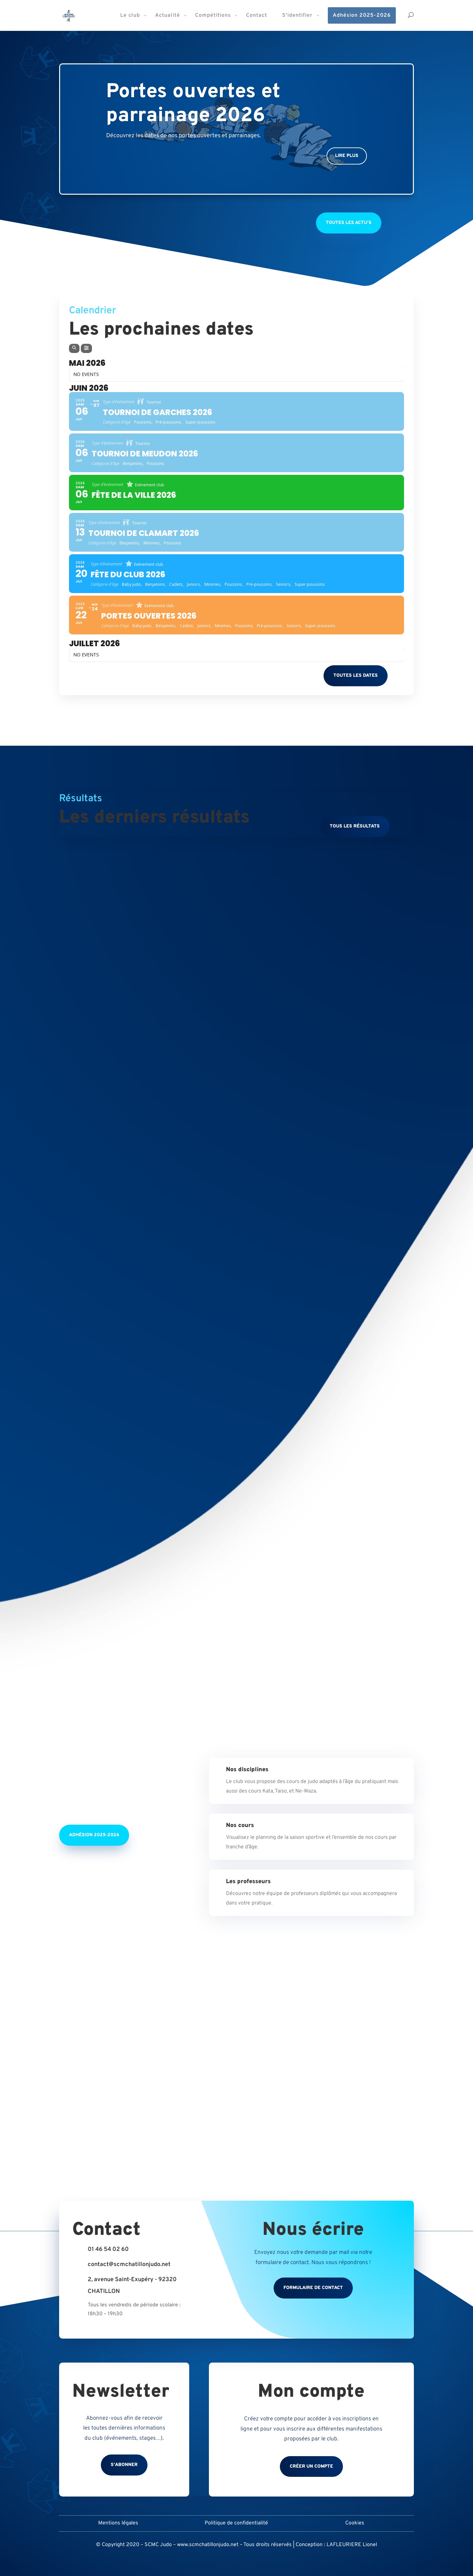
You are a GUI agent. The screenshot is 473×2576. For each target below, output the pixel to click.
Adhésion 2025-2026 (94, 1835)
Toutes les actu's (349, 223)
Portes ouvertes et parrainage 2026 (193, 104)
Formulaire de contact (313, 2288)
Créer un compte (311, 2466)
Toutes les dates (355, 675)
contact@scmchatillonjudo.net (129, 2264)
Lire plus (346, 156)
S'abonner (124, 2465)
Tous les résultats (355, 826)
